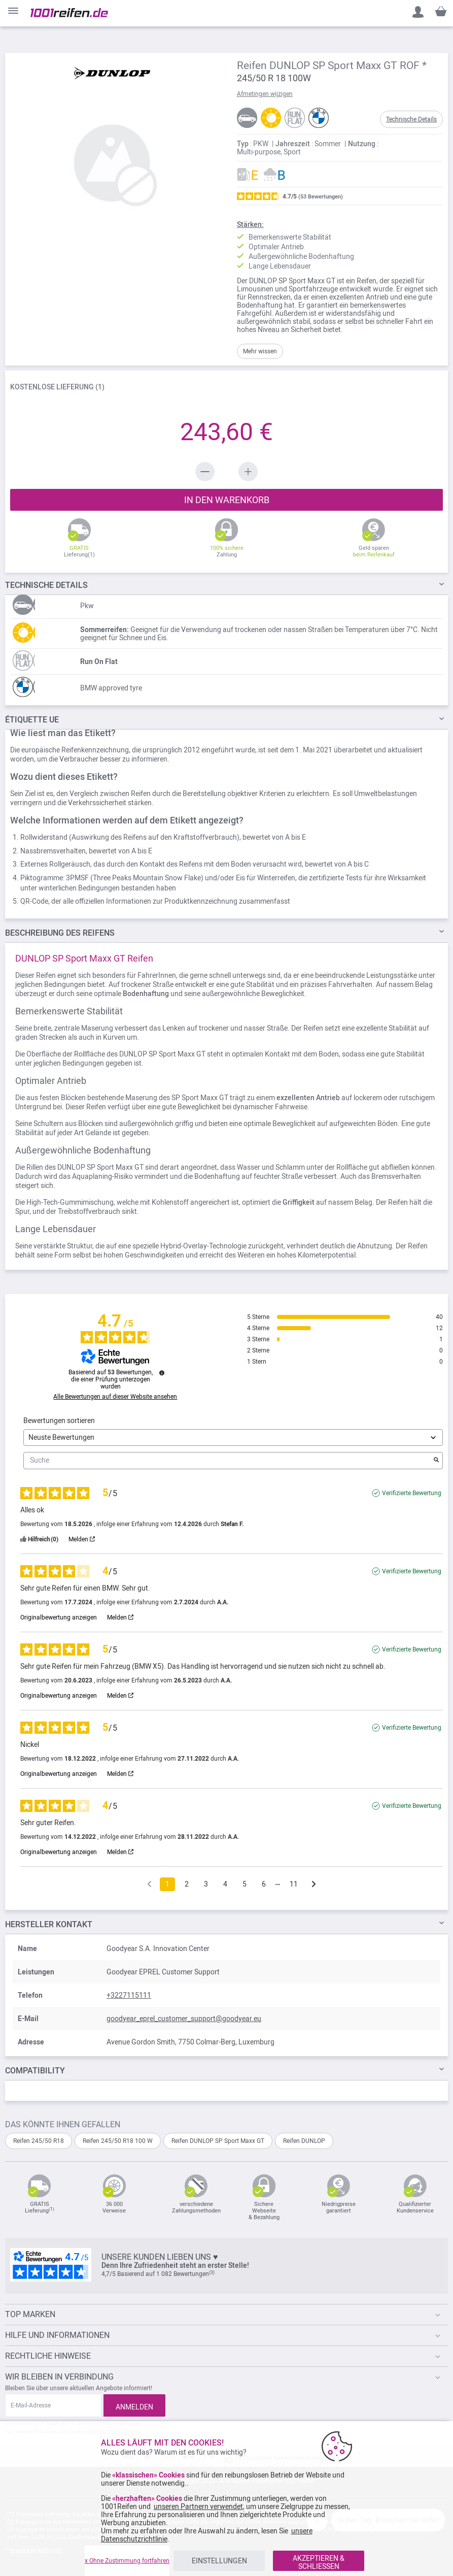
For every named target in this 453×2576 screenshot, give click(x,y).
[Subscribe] (134, 2405)
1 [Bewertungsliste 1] (167, 1884)
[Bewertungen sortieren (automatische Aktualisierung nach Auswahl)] (233, 1437)
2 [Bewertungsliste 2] (187, 1884)
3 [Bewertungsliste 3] (206, 1884)
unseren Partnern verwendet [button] (198, 2506)
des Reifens (60, 933)
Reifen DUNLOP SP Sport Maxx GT (217, 2140)
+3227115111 (129, 1995)
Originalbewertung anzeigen (58, 1617)
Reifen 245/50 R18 (38, 2140)
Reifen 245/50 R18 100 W (118, 2140)
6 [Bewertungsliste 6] (264, 1884)
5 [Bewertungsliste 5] (244, 1884)
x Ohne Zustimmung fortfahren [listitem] (127, 2560)
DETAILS (46, 585)
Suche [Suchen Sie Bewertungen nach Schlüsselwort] (228, 1460)
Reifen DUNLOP (304, 2140)
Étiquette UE (32, 719)
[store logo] (69, 12)
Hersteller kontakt (48, 1924)
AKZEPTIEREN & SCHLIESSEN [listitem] (318, 2562)
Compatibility (35, 2070)
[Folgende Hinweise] (313, 1884)
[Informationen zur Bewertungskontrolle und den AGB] (162, 1373)
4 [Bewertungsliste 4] (225, 1884)
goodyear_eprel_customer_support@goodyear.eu (184, 2018)
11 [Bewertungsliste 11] (294, 1884)
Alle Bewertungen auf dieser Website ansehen (115, 1396)
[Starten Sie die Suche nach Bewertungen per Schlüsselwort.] (436, 1461)
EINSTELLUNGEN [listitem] (219, 2561)
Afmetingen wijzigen (265, 93)
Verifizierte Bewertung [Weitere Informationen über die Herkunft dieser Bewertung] (411, 1493)
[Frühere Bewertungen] (149, 1883)
